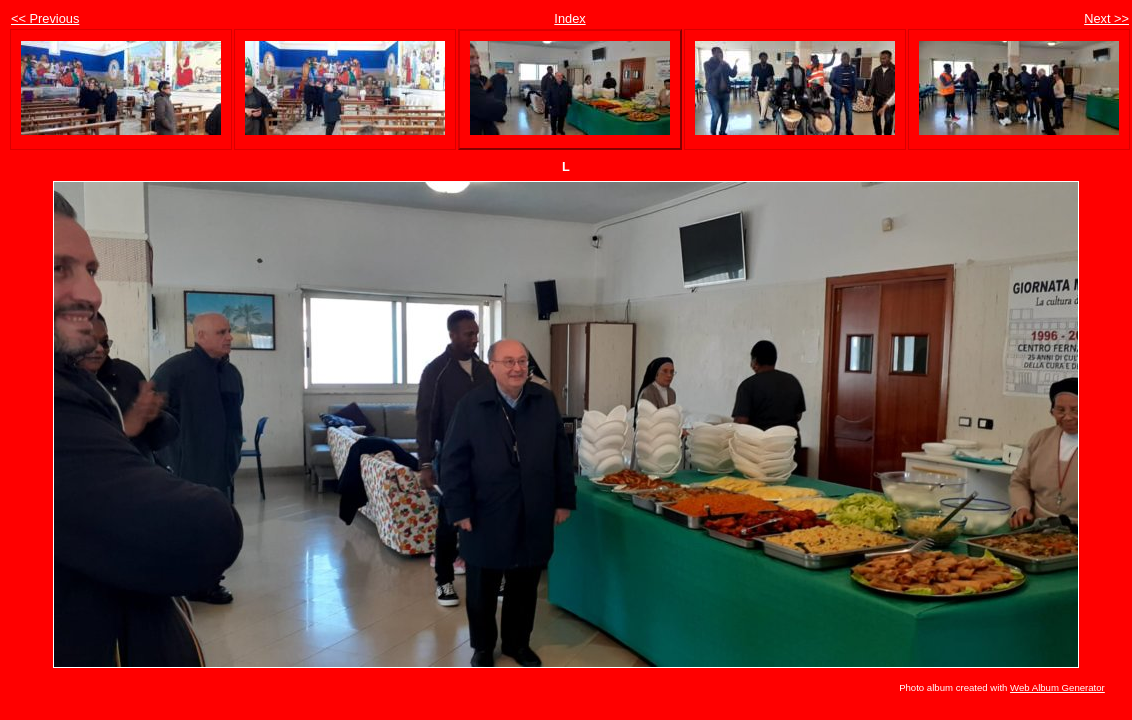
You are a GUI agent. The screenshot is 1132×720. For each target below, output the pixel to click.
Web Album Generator (1057, 687)
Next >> (1106, 18)
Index (569, 18)
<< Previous (45, 18)
